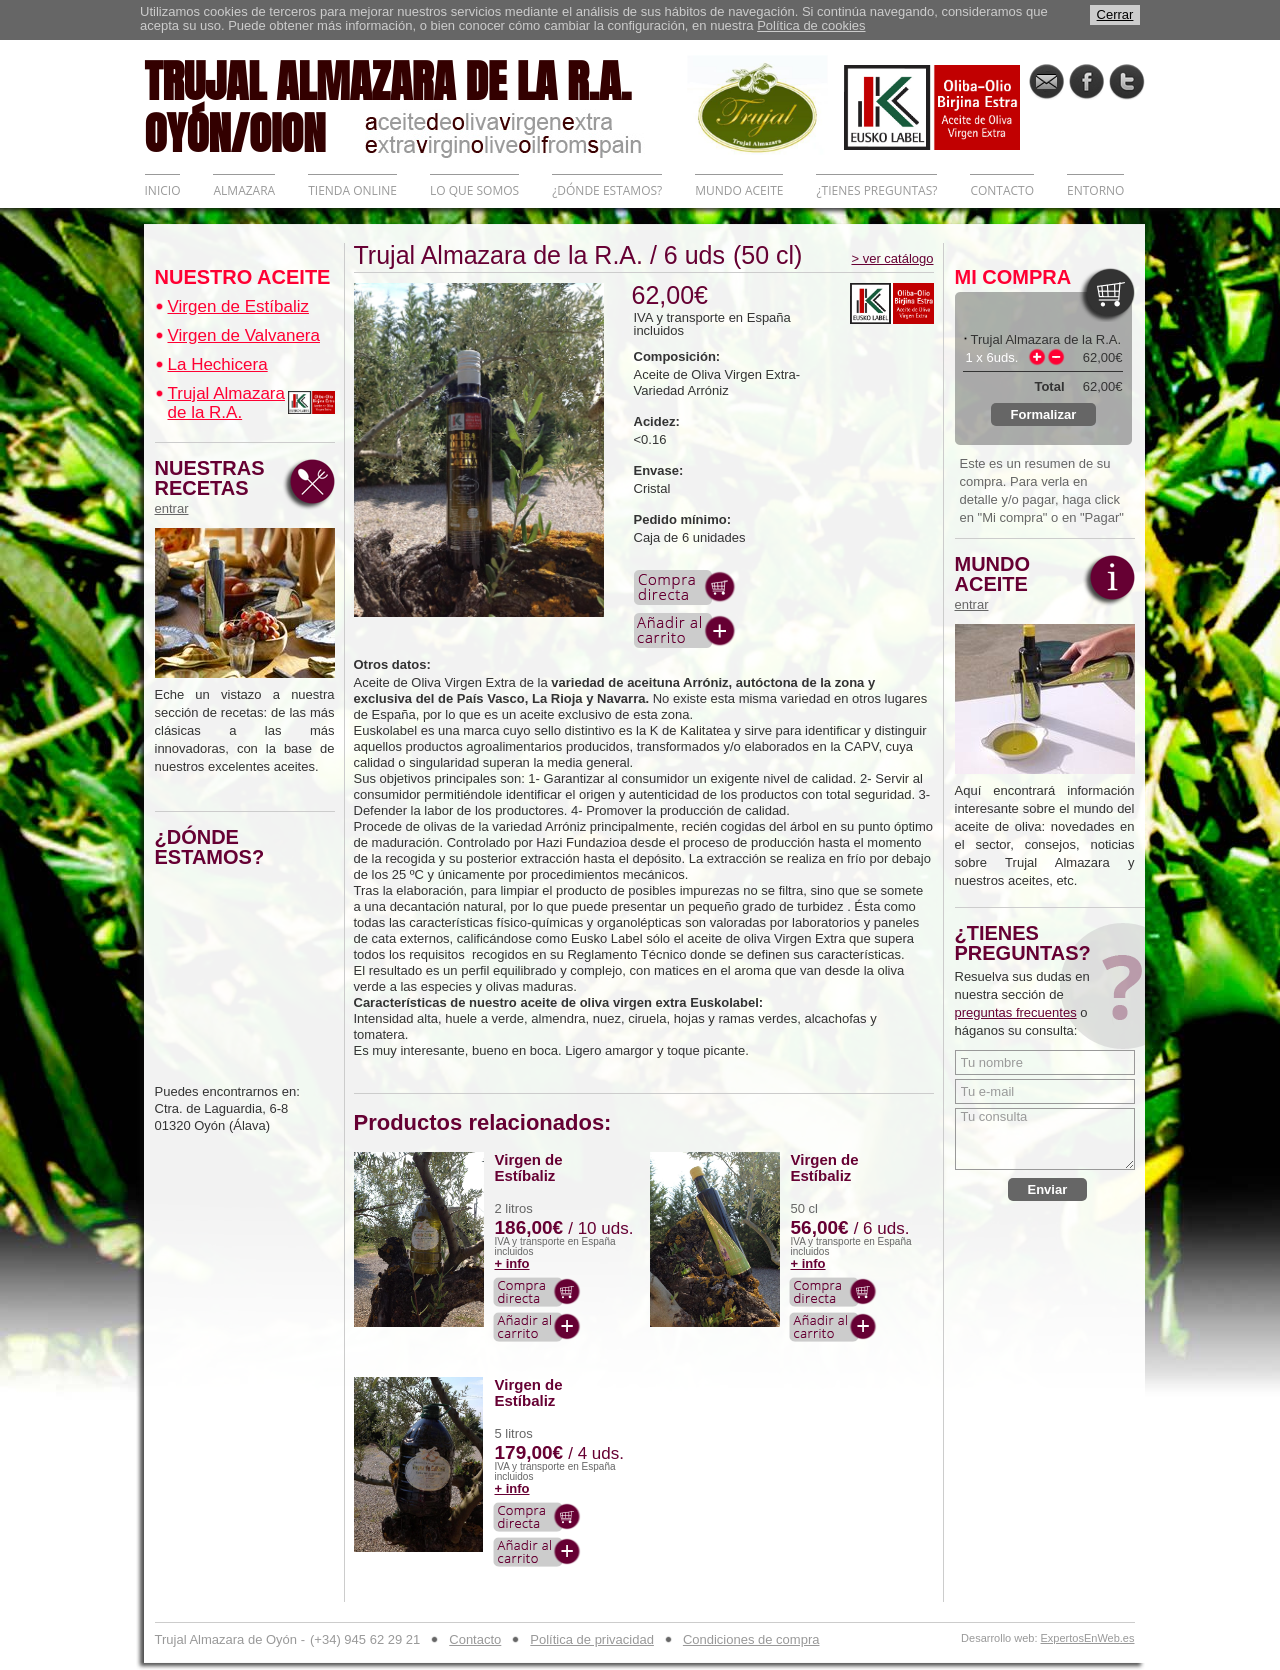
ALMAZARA (244, 190)
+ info (512, 1263)
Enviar (1048, 1189)
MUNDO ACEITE (739, 190)
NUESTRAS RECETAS (215, 487)
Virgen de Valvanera (244, 335)
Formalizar (1044, 414)
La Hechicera (218, 364)
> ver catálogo (892, 258)
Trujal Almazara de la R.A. (226, 403)
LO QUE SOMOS (474, 190)
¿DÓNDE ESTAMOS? (607, 190)
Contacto (475, 1639)
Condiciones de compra (751, 1639)
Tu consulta (1045, 1139)
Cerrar (1115, 14)
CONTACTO (1002, 190)
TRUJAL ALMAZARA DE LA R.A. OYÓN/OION (416, 105)
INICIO (163, 190)
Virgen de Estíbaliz (238, 306)
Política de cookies (811, 25)
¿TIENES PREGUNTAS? (876, 190)
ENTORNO (1095, 190)
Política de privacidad (592, 1639)
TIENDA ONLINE (352, 190)
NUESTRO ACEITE (243, 277)
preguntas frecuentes (1016, 1012)
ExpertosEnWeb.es (1088, 1638)
